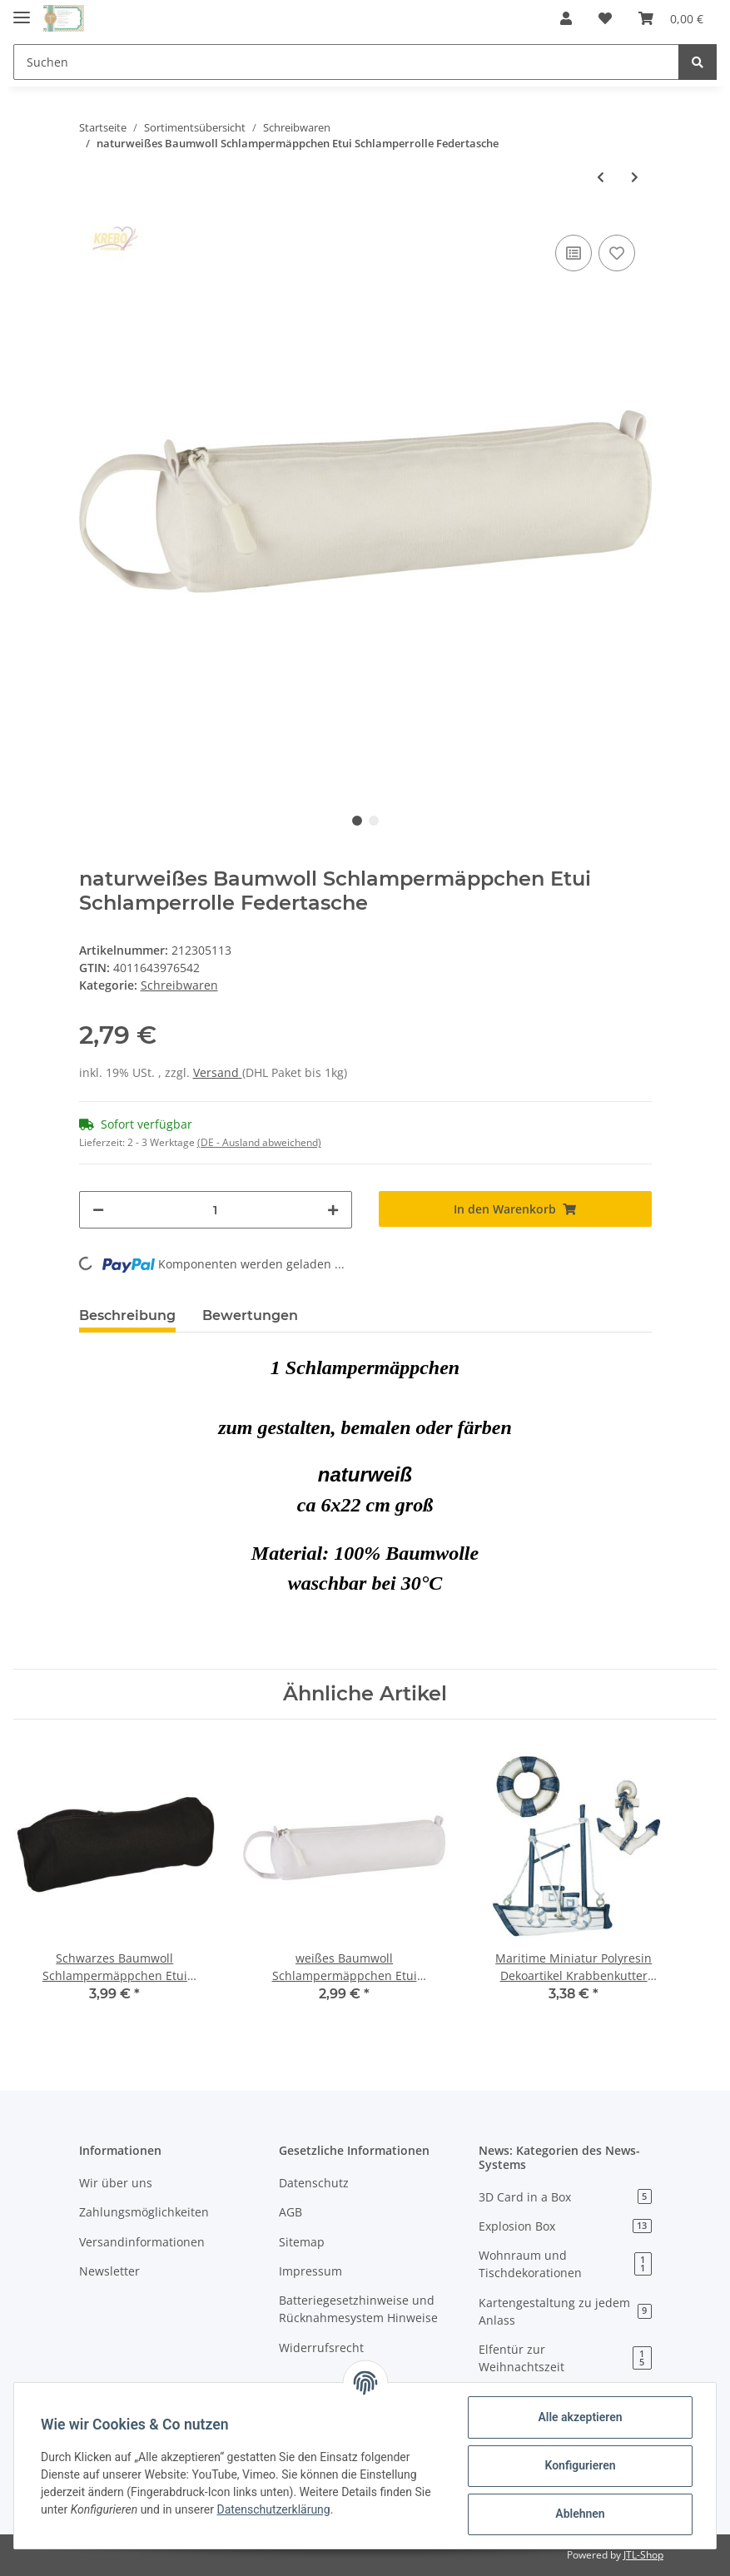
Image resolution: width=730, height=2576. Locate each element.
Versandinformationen (142, 2242)
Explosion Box (565, 2226)
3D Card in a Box (565, 2197)
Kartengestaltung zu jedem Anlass (565, 2311)
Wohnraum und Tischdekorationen (565, 2264)
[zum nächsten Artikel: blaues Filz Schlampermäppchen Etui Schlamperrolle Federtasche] (635, 177)
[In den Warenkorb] (515, 1209)
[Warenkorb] (671, 18)
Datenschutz (314, 2183)
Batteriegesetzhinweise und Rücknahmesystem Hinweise (358, 2308)
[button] (566, 18)
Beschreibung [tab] (127, 1315)
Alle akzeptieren (580, 2417)
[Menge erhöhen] (333, 1210)
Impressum (310, 2271)
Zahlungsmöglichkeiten (144, 2212)
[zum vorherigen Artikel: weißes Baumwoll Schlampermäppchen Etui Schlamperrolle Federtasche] (601, 177)
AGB (290, 2212)
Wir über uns (115, 2183)
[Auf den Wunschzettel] (616, 253)
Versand (217, 1072)
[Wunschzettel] (605, 18)
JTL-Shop (643, 2555)
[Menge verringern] (98, 1210)
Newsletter (109, 2271)
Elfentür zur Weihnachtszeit (565, 2358)
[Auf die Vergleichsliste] (573, 253)
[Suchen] (346, 62)
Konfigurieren (579, 2465)
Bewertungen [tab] (250, 1315)
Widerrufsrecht (321, 2347)
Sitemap (302, 2242)
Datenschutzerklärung (273, 2509)
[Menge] (215, 1210)
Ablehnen (579, 2513)
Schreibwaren (179, 985)
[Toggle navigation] (21, 10)
